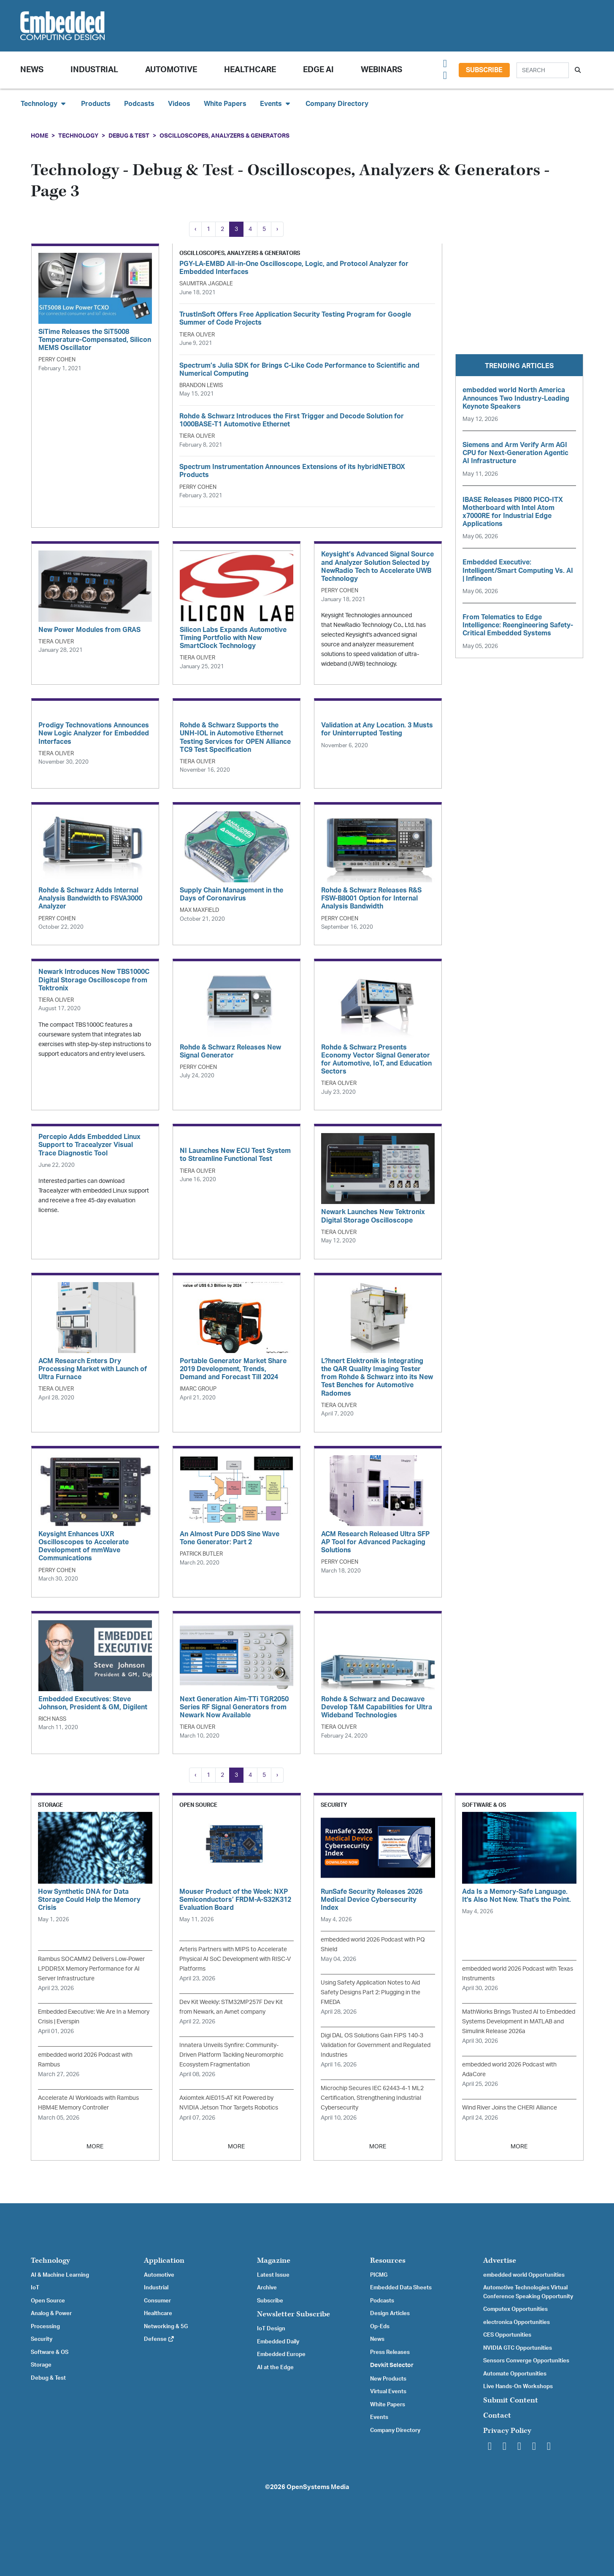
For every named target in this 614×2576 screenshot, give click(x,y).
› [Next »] (277, 229)
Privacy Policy (507, 2430)
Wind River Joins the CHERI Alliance (509, 2107)
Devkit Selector (392, 2365)
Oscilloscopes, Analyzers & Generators (224, 136)
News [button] (31, 70)
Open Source (48, 2300)
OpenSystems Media (318, 2487)
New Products (388, 2378)
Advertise (499, 2260)
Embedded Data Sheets (401, 2287)
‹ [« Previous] (195, 229)
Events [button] (276, 103)
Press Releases (390, 2352)
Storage (41, 2364)
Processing (45, 2326)
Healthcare (250, 70)
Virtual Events (388, 2391)
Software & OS (49, 2352)
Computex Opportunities (515, 2309)
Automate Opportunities (514, 2373)
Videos (179, 103)
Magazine (273, 2260)
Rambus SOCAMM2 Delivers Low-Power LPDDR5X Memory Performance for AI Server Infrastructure (91, 1969)
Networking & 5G (166, 2326)
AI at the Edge (275, 2367)
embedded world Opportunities (524, 2275)
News (377, 2339)
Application (164, 2260)
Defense (159, 2339)
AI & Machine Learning (60, 2275)
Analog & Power (51, 2313)
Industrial (94, 70)
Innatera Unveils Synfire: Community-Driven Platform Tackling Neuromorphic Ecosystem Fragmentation (231, 2055)
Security (41, 2339)
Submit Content (510, 2400)
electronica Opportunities (516, 2322)
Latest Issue (273, 2275)
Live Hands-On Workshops (518, 2386)
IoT (35, 2287)
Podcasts (139, 103)
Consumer (157, 2300)
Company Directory (337, 103)
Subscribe (484, 70)
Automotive (171, 70)
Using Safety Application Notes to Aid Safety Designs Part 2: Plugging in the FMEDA (370, 1992)
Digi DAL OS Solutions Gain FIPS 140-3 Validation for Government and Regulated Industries (375, 2045)
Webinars (381, 70)
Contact (497, 2415)
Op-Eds (379, 2326)
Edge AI (318, 70)
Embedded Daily (278, 2341)
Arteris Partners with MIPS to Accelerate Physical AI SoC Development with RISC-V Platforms (235, 1959)
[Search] (543, 70)
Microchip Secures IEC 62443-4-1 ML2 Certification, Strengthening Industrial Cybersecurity (372, 2098)
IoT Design (271, 2328)
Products (96, 103)
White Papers (225, 103)
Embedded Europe (281, 2354)
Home (39, 136)
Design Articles (390, 2313)
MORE (95, 2146)
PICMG (378, 2275)
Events (379, 2417)
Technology (78, 136)
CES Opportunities (507, 2334)
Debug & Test (128, 136)
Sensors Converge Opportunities (526, 2360)
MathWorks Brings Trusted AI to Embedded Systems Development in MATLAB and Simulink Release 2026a (518, 2021)
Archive (267, 2287)
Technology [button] (44, 103)
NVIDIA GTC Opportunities (517, 2348)
